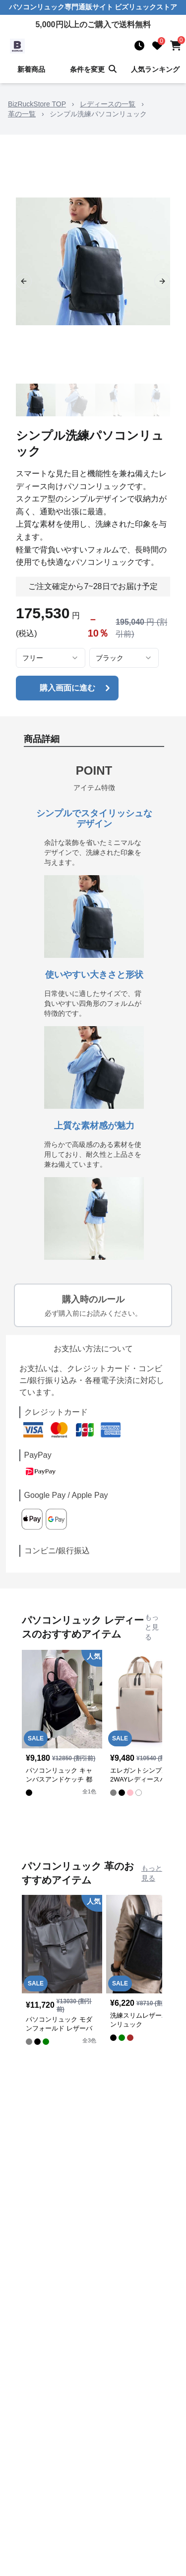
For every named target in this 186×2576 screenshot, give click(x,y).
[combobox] (50, 658)
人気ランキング (155, 69)
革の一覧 (22, 114)
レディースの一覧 (107, 104)
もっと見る (152, 1627)
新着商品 (31, 69)
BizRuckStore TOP (37, 104)
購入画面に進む (76, 688)
